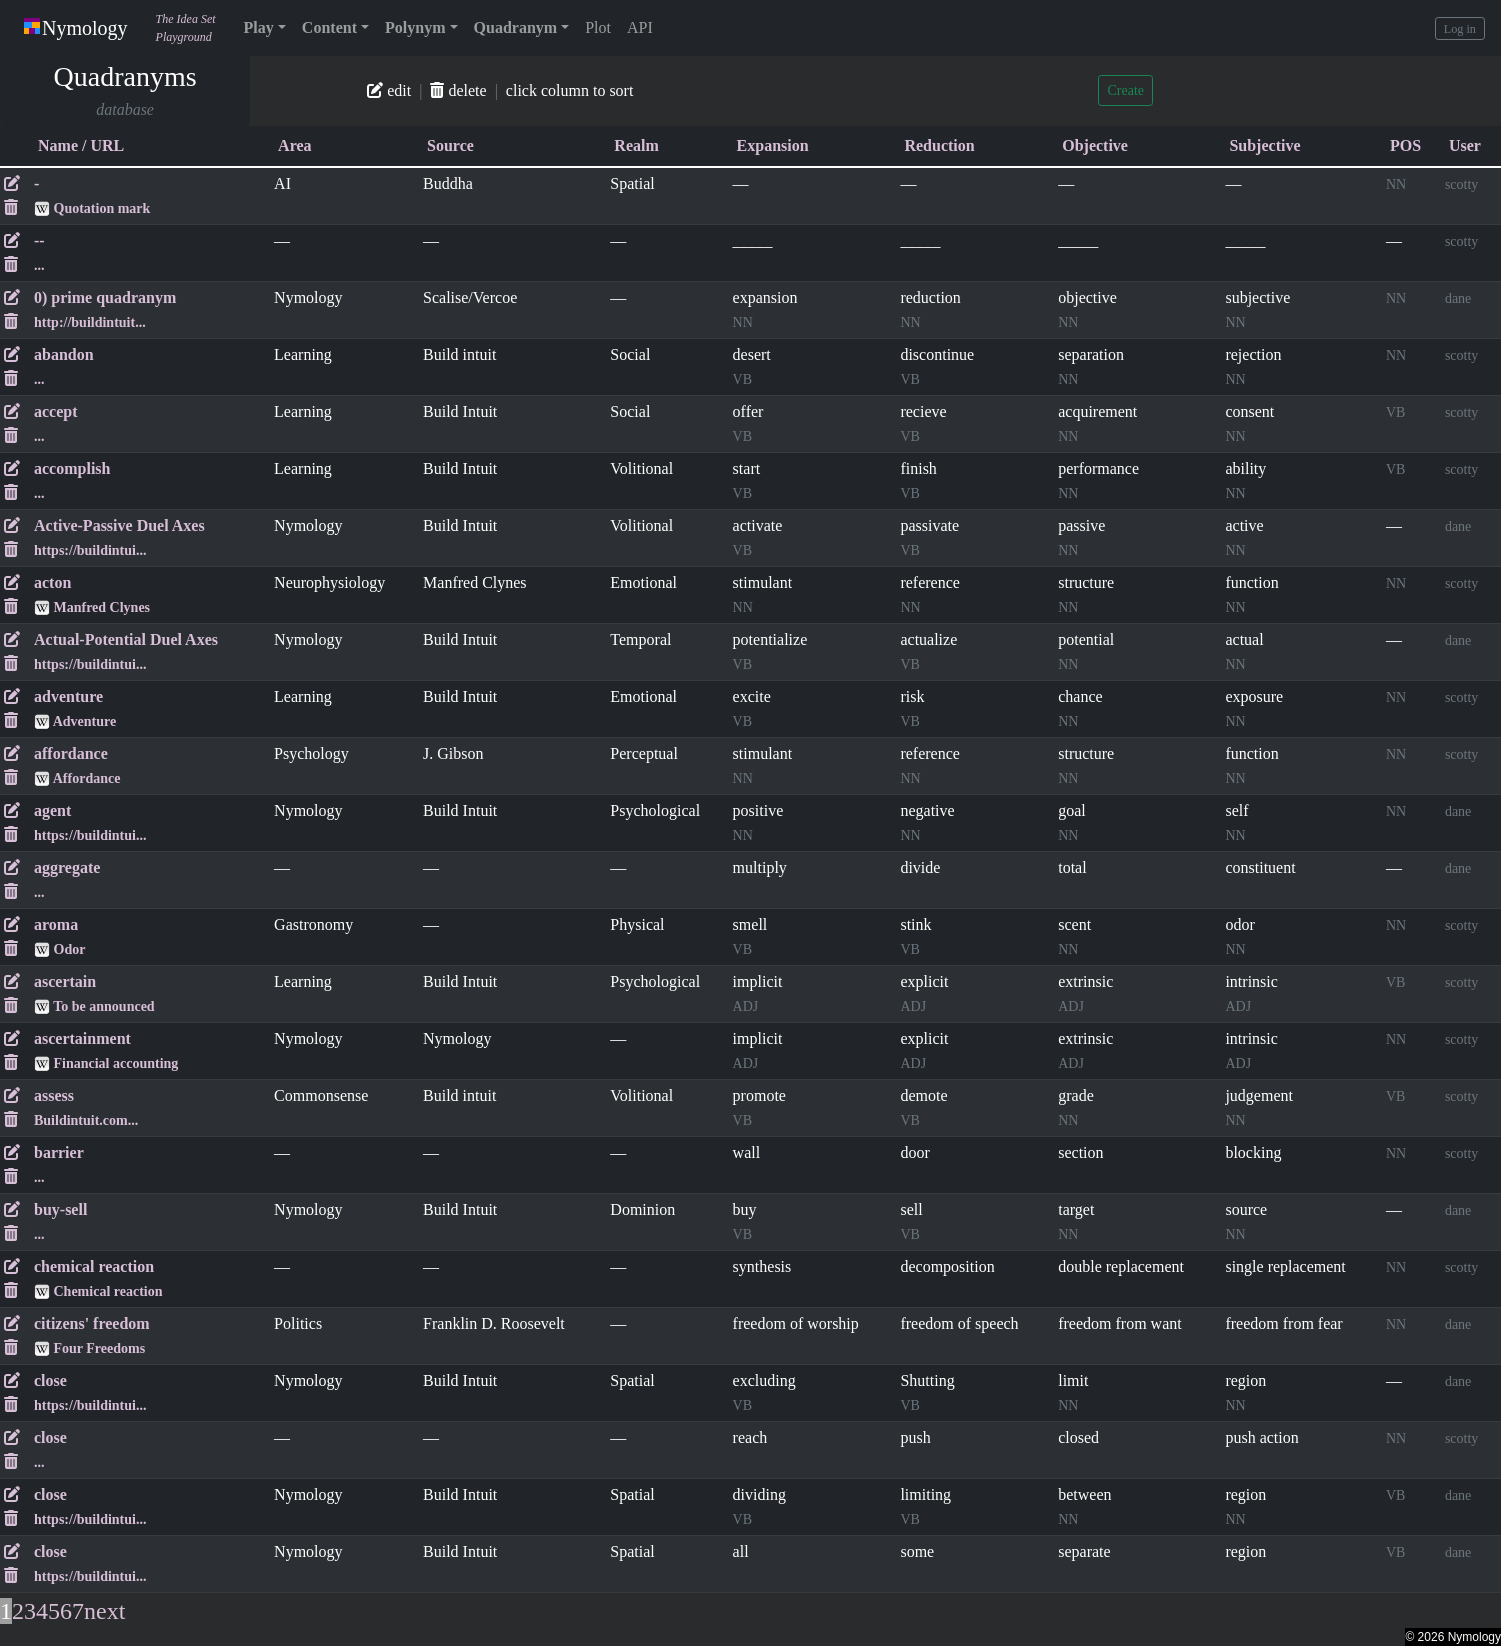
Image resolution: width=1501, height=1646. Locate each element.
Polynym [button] (415, 27)
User (1465, 145)
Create (1125, 90)
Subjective (1264, 145)
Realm (636, 145)
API (640, 27)
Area (294, 145)
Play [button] (259, 27)
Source (450, 145)
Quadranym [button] (516, 27)
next (104, 1612)
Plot (598, 27)
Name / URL (81, 145)
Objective (1095, 145)
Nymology (76, 28)
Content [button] (329, 27)
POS (1405, 145)
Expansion (773, 145)
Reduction (939, 145)
